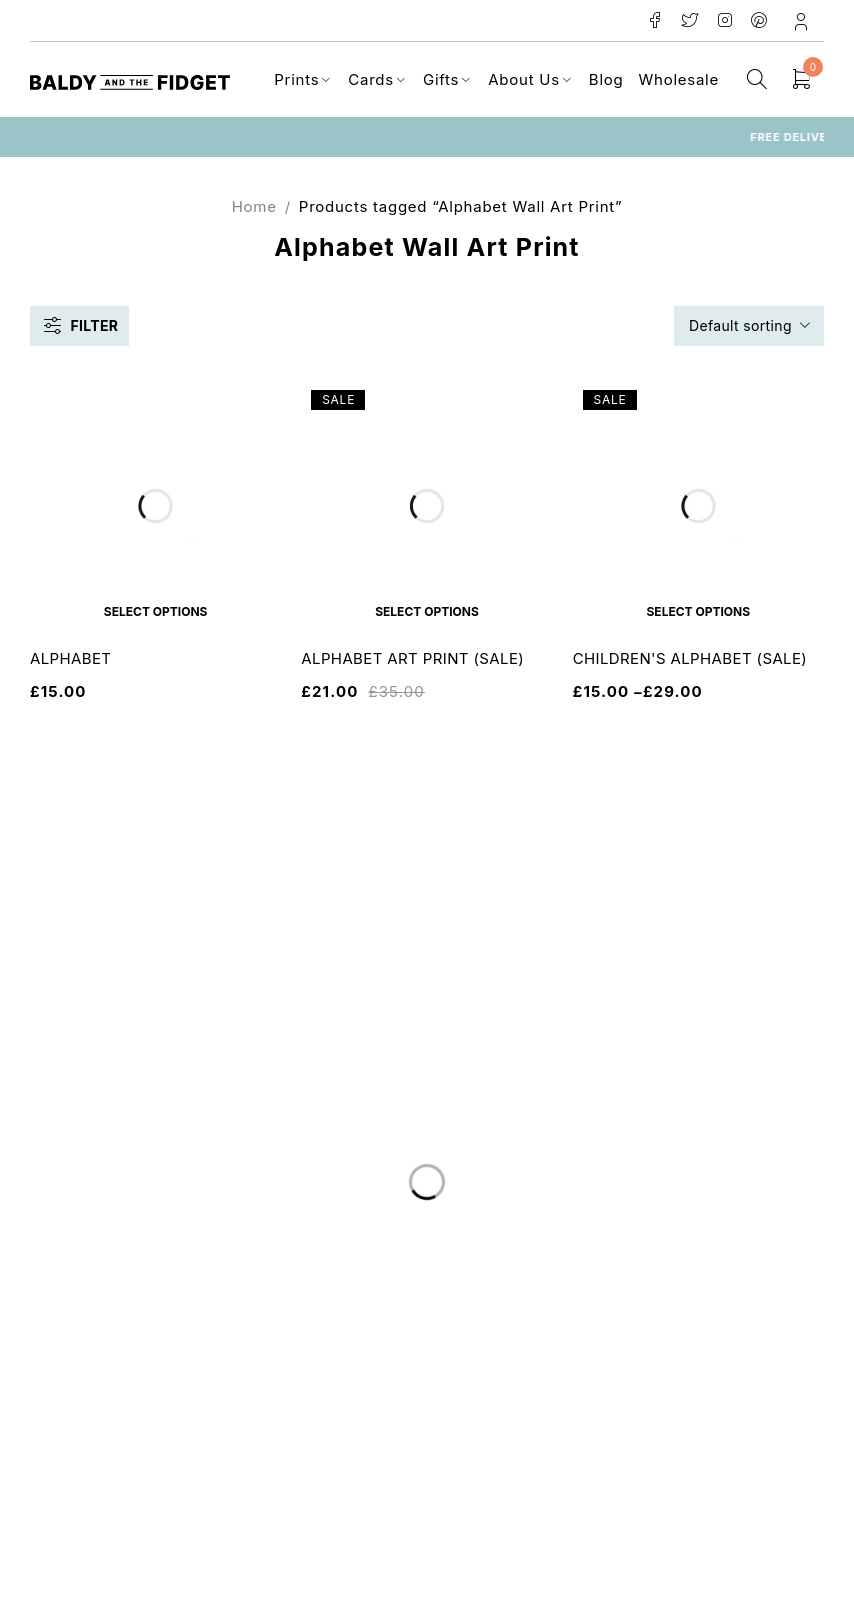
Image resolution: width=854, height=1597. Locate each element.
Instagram (725, 20)
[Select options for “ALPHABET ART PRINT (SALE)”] (426, 611)
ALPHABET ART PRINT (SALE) (412, 658)
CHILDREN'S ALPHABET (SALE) (690, 658)
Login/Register (803, 21)
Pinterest (759, 20)
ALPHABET (70, 658)
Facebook (655, 20)
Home (254, 206)
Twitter (690, 20)
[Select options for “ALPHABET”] (155, 611)
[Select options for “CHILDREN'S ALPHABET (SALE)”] (698, 611)
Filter (94, 325)
